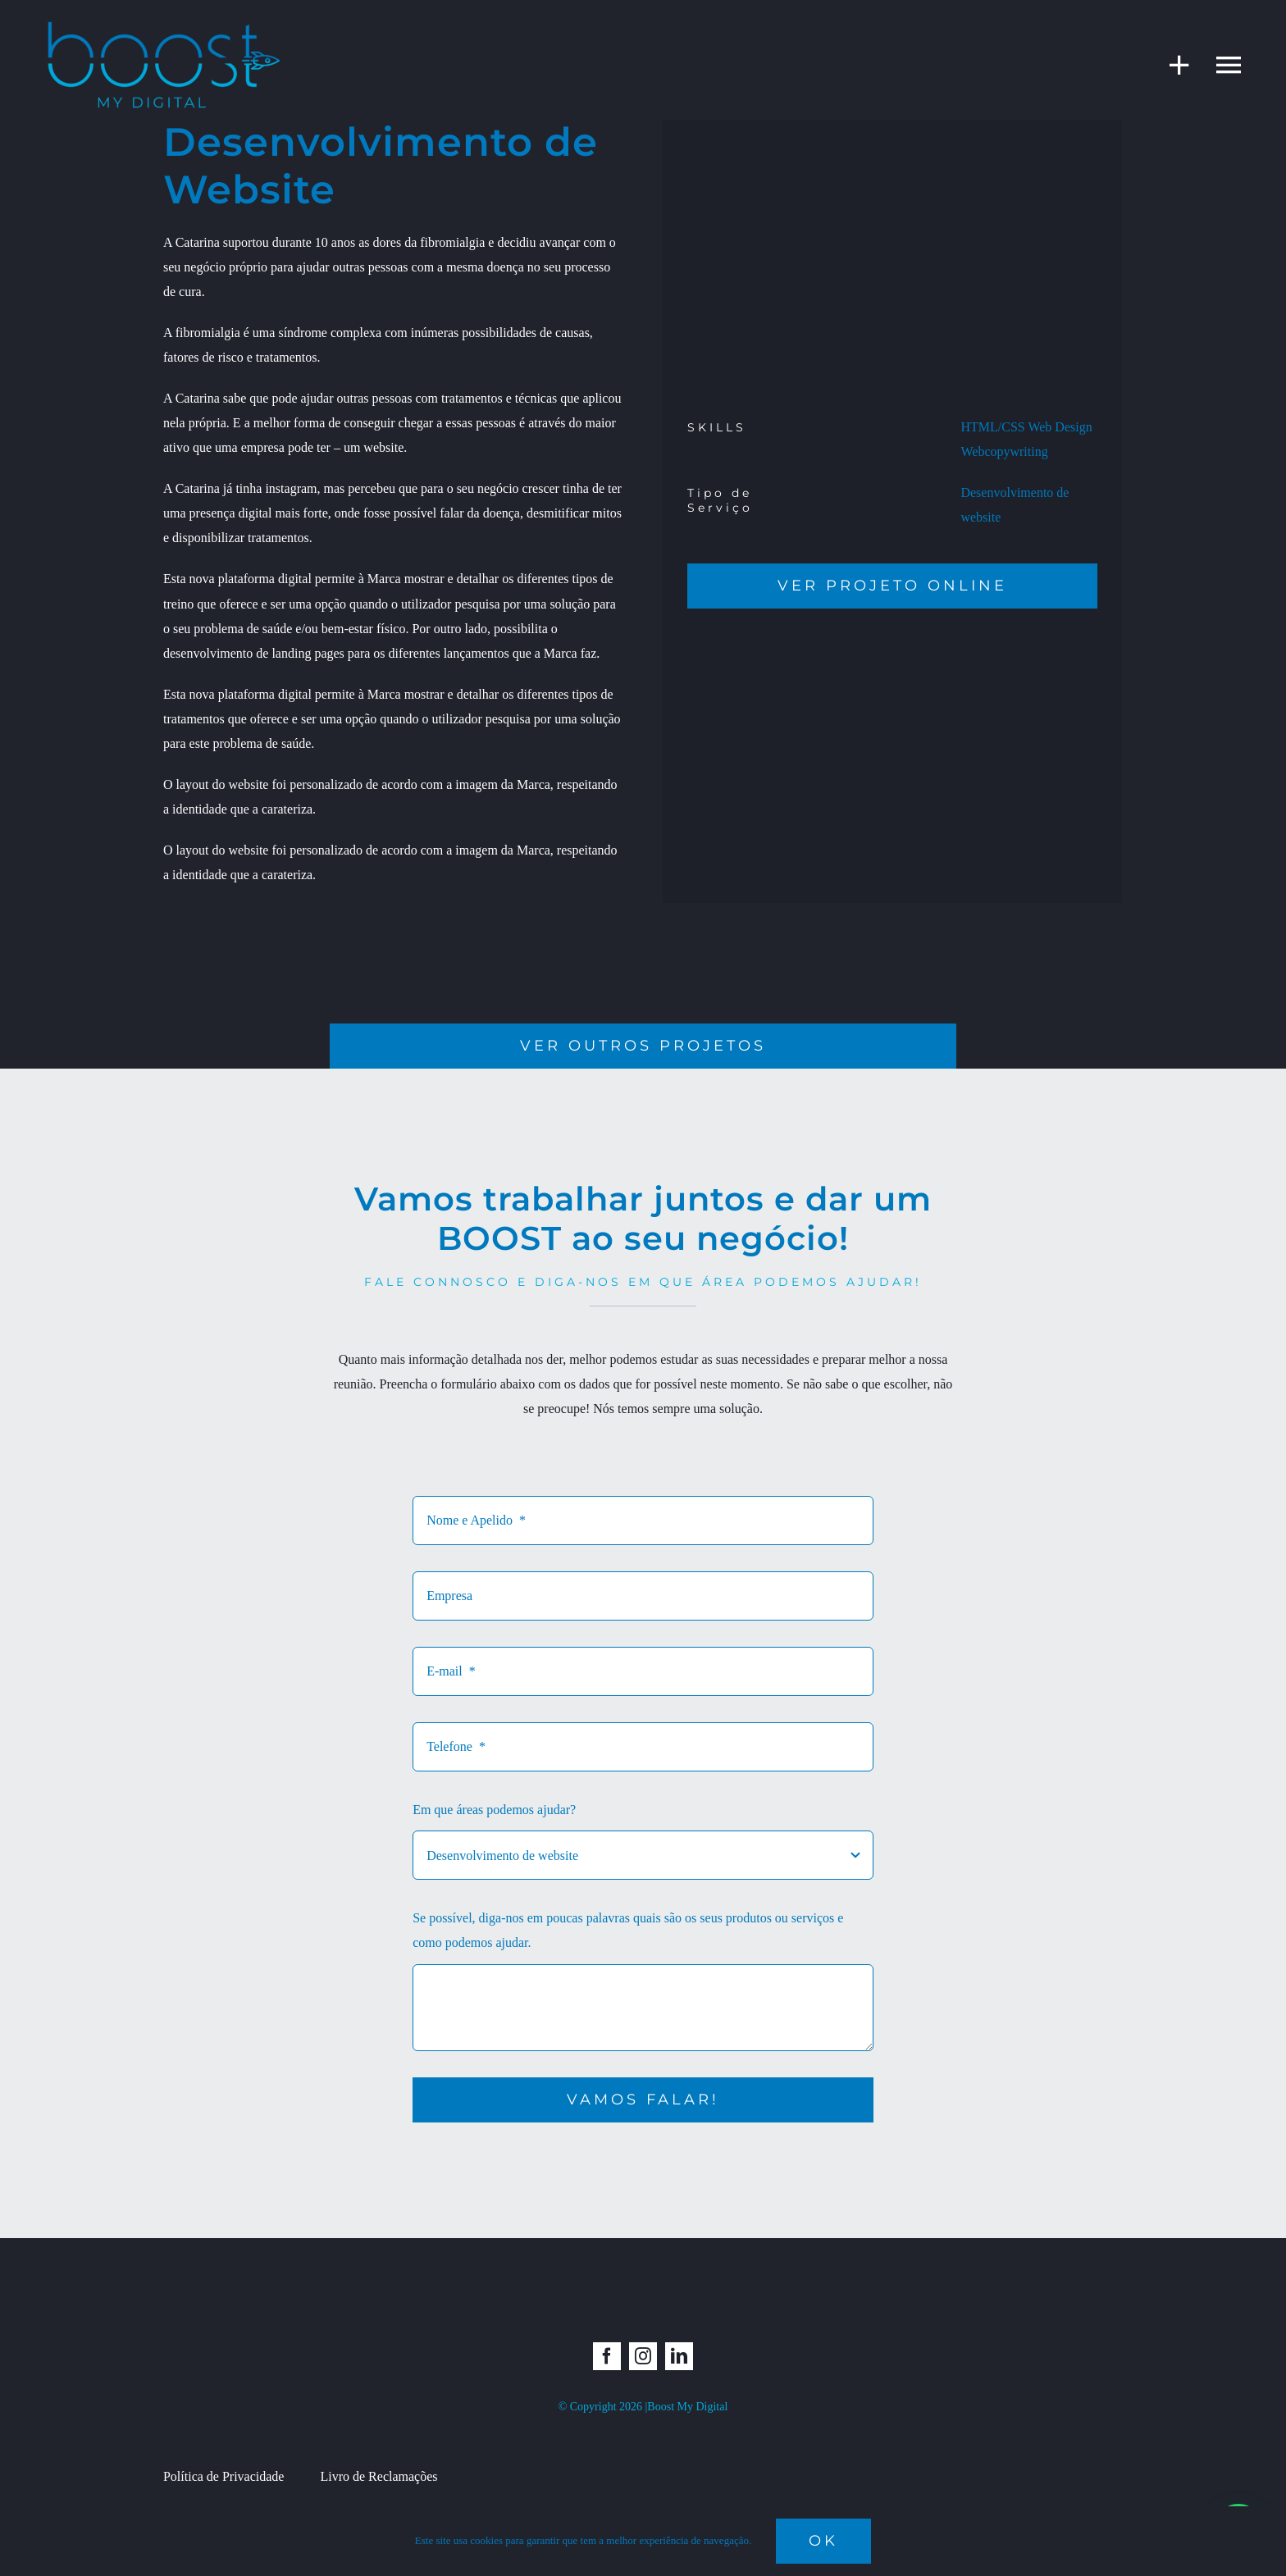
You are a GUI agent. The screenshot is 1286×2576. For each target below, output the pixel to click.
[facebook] (607, 2356)
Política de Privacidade (224, 2476)
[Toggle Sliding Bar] (1171, 64)
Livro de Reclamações (378, 2476)
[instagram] (643, 2356)
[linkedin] (679, 2356)
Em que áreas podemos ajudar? (494, 1810)
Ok (823, 2541)
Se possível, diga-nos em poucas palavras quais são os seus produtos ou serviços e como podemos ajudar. (628, 1930)
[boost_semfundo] (164, 23)
